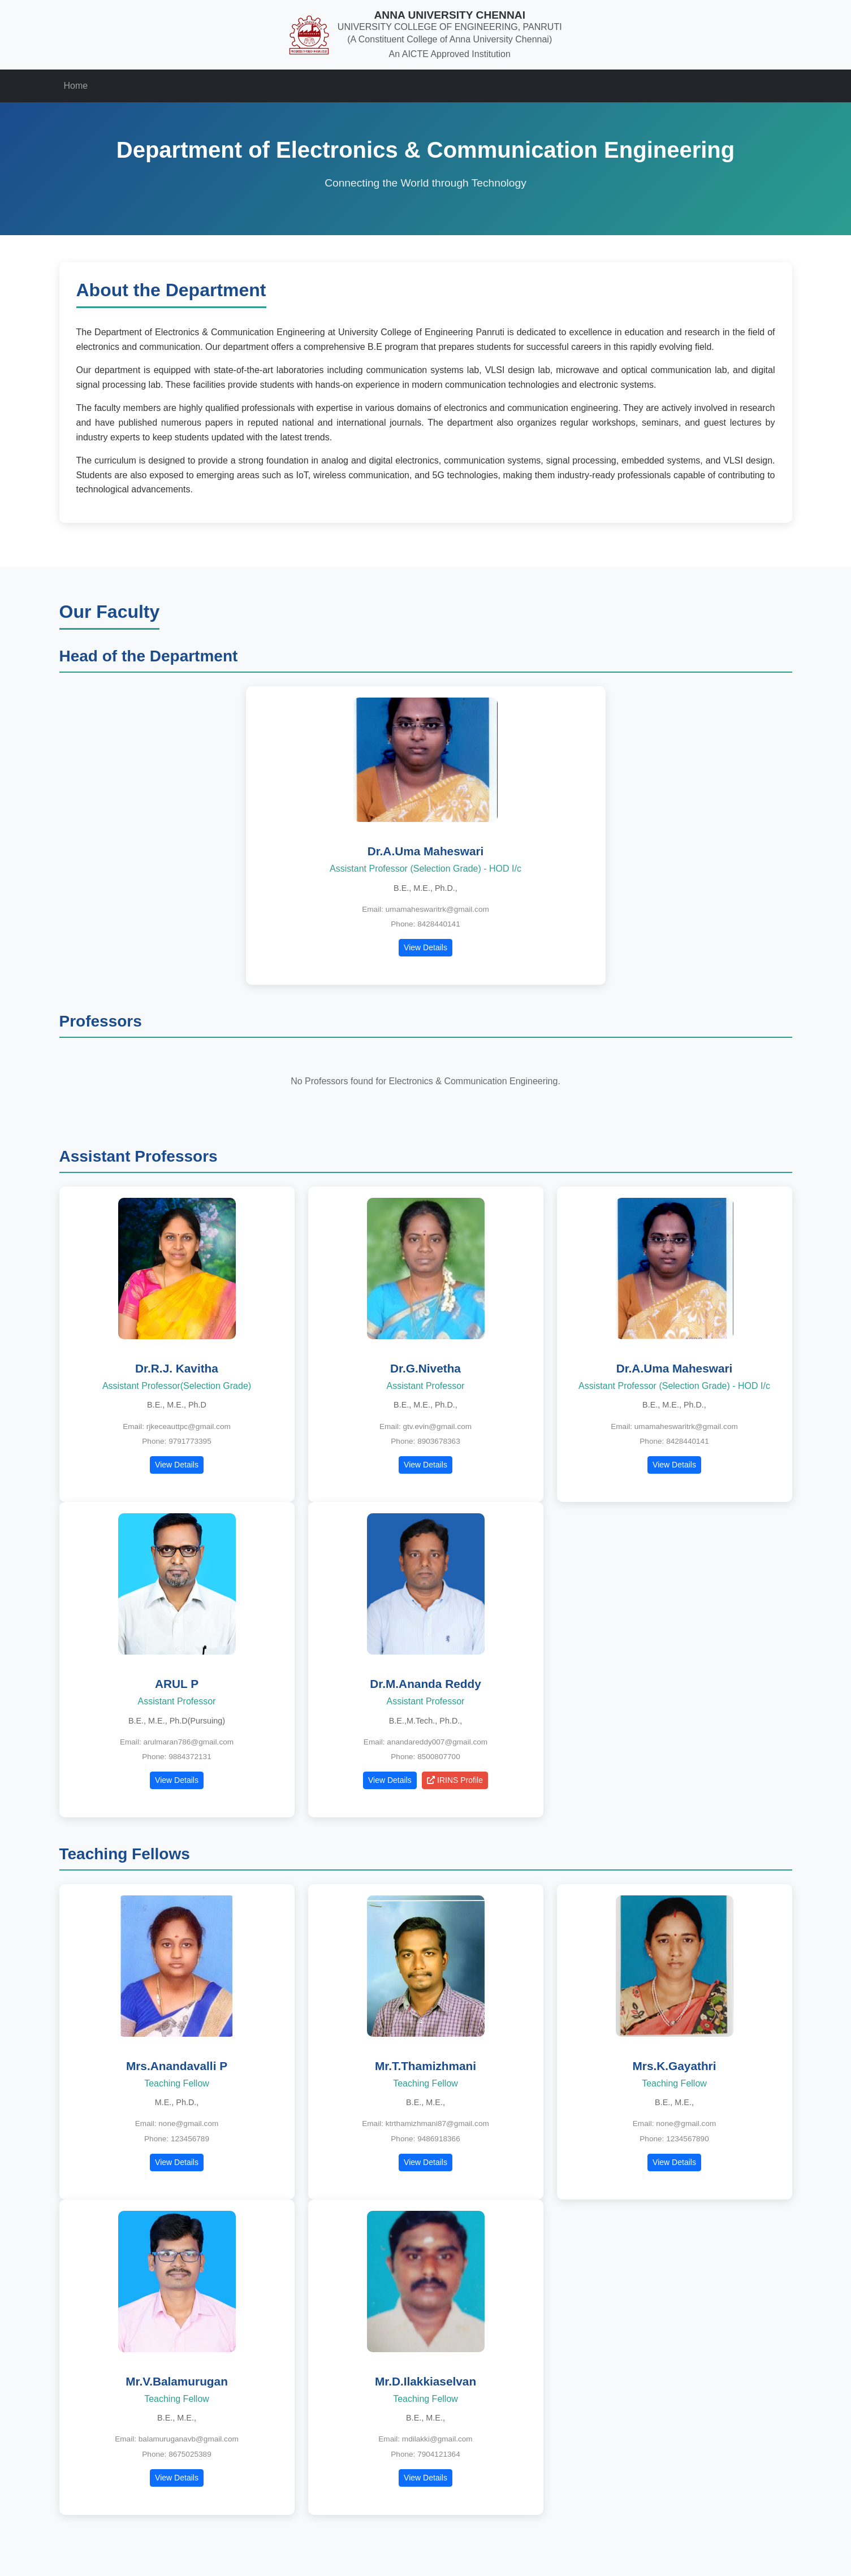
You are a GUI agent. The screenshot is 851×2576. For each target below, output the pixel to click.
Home (76, 85)
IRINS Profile (455, 1780)
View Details (425, 947)
